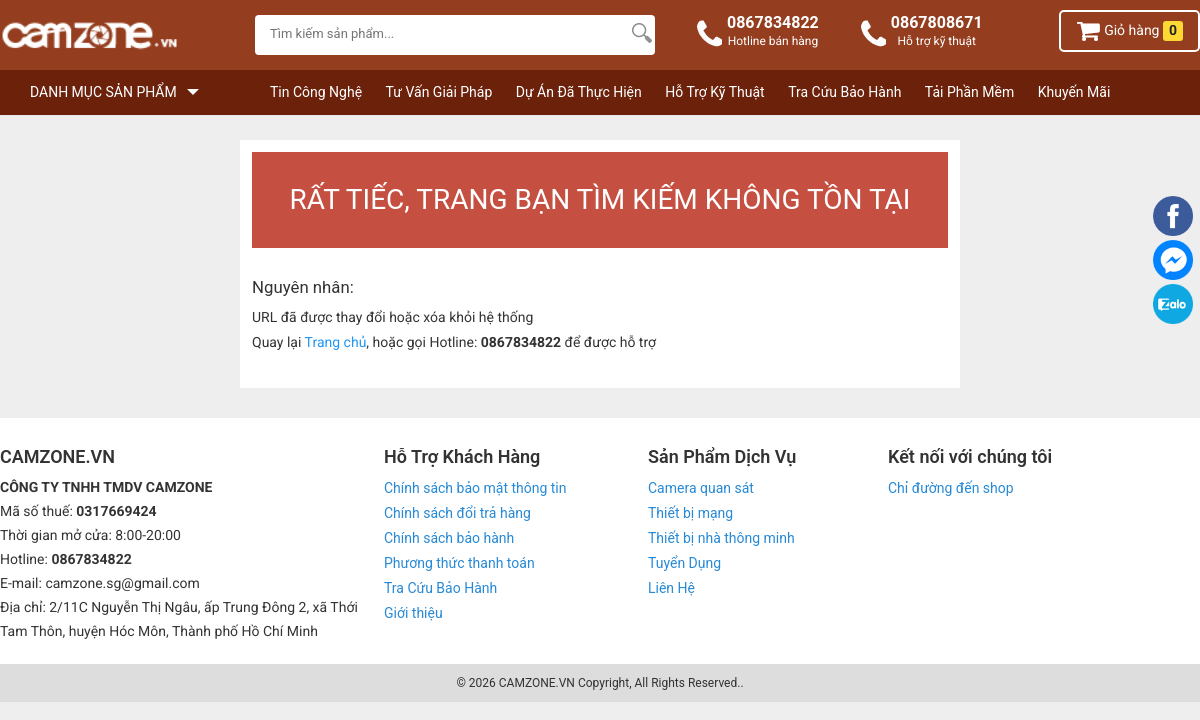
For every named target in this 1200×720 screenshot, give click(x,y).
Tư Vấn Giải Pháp (439, 92)
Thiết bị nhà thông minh (721, 538)
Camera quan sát (701, 488)
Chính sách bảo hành (449, 538)
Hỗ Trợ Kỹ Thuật (714, 92)
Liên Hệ (671, 588)
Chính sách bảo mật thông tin (475, 488)
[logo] (122, 37)
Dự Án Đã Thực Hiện (579, 92)
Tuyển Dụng (684, 563)
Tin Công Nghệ (316, 92)
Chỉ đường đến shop (951, 488)
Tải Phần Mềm (969, 92)
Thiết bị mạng (690, 513)
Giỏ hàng (1129, 31)
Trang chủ (336, 343)
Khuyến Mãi (1074, 92)
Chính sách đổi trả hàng (457, 513)
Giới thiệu (413, 613)
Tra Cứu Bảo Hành (844, 92)
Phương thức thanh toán (459, 563)
